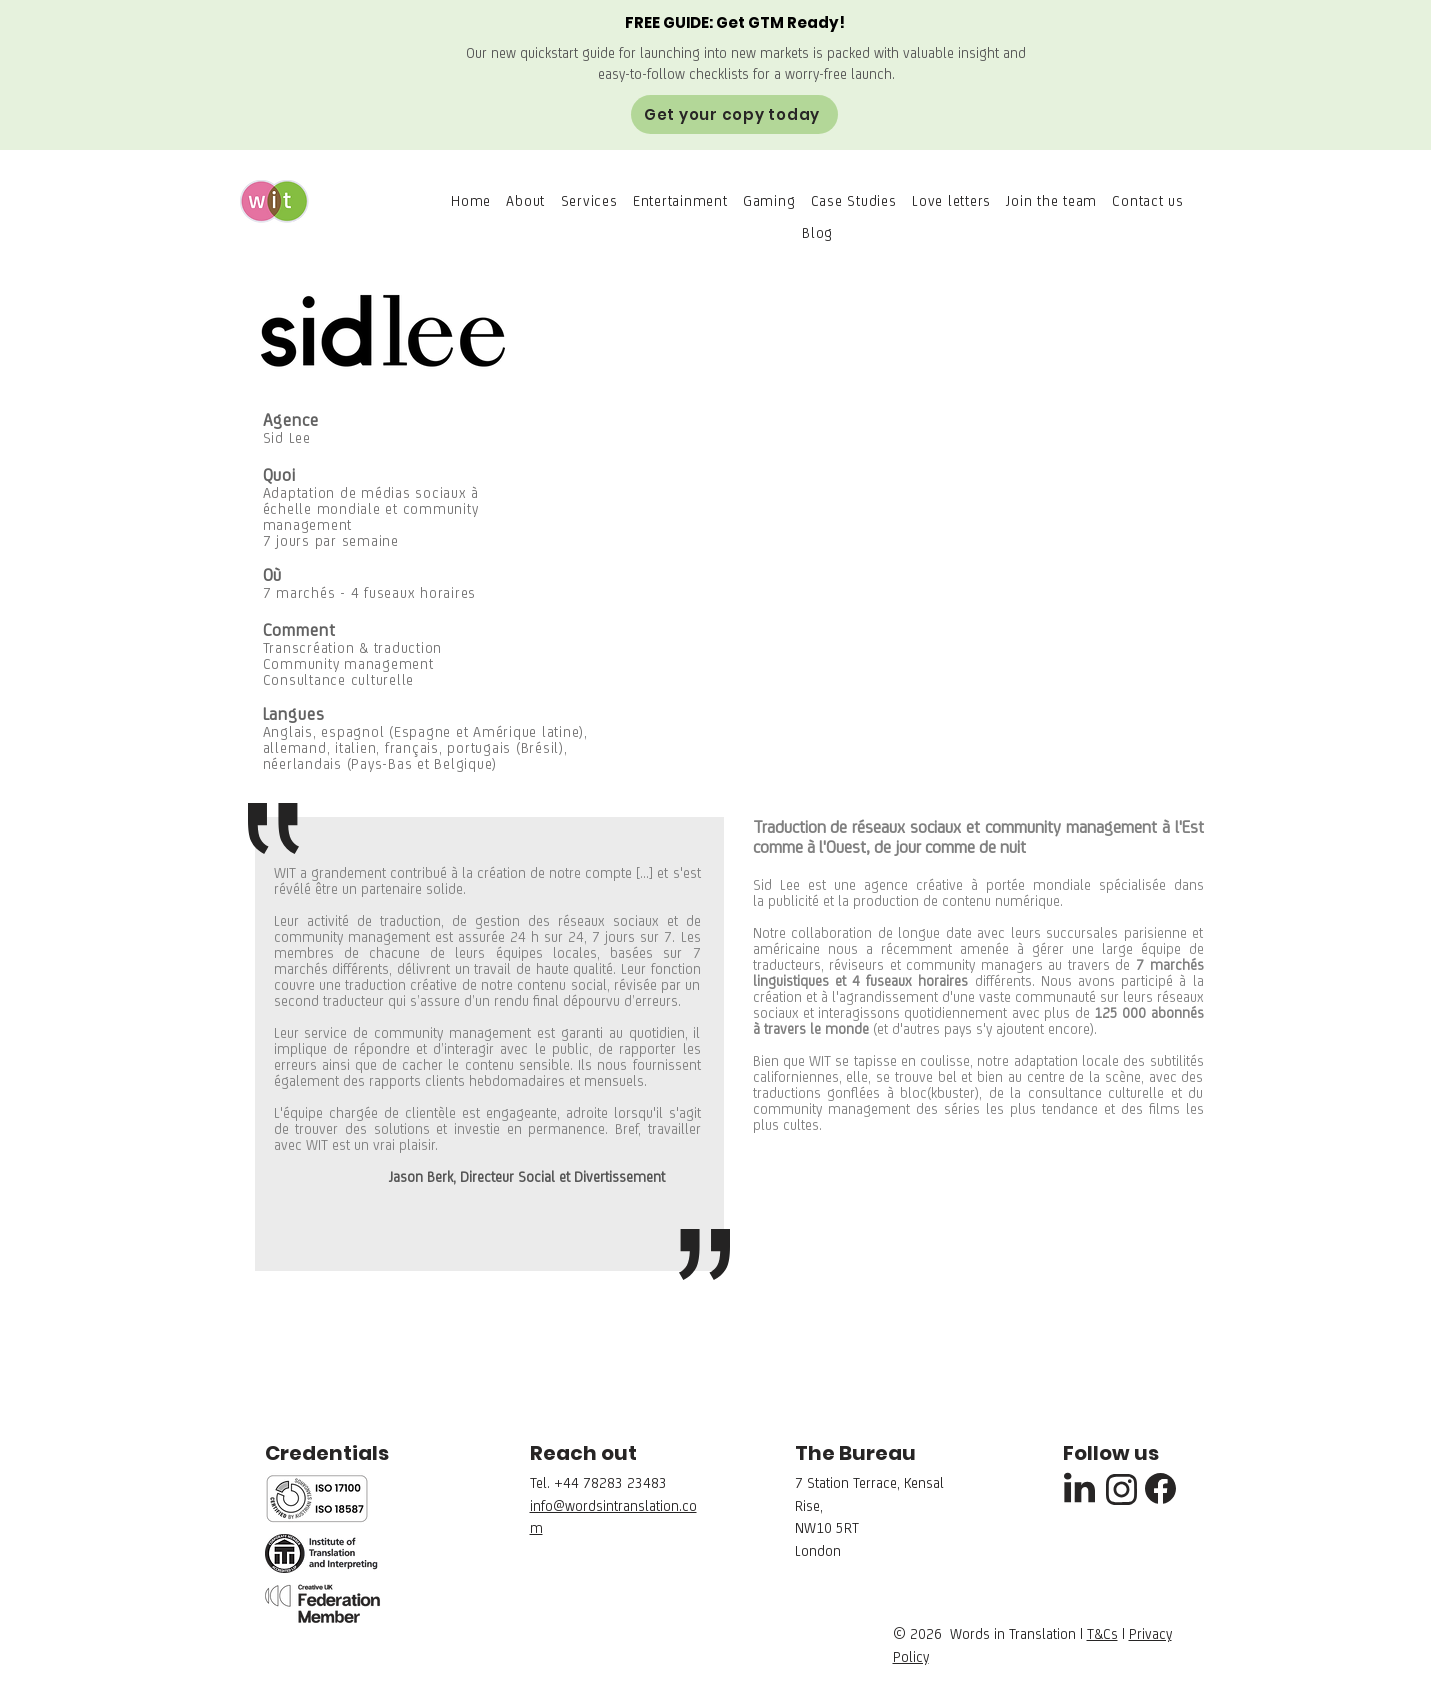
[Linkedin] (1079, 1487)
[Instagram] (1122, 1489)
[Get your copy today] (734, 114)
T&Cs (1102, 1634)
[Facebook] (1160, 1488)
